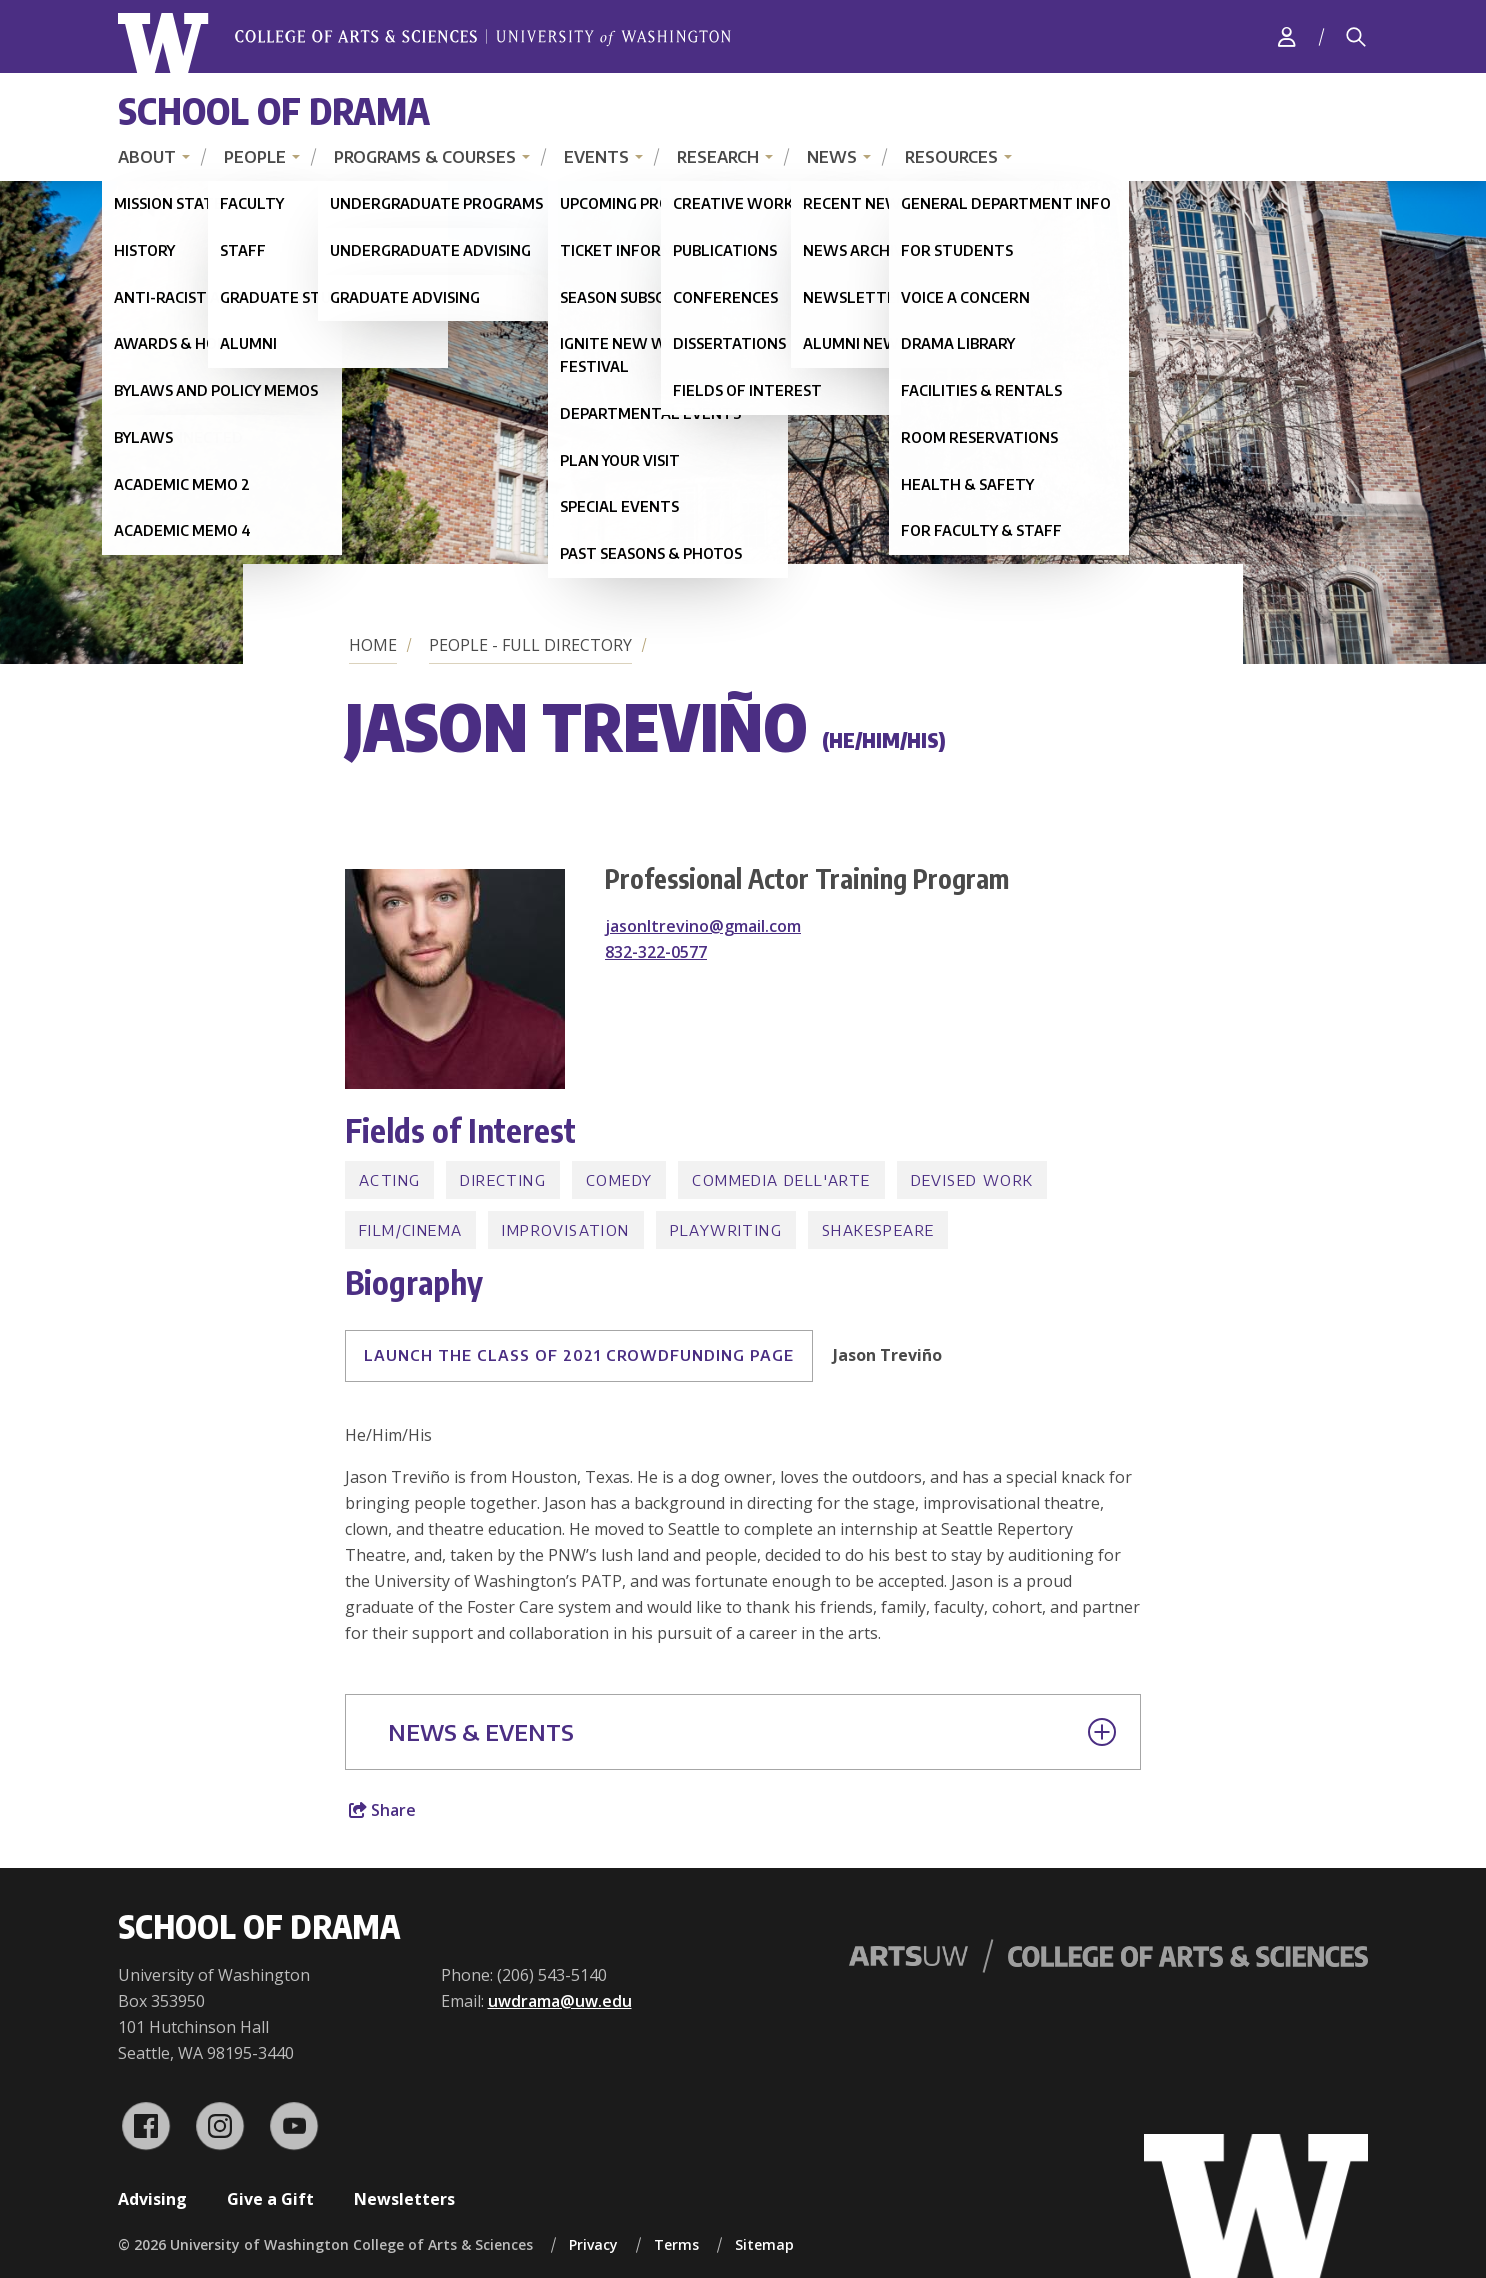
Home (373, 645)
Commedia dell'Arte (781, 1180)
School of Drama (274, 110)
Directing (503, 1180)
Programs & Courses (425, 157)
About (147, 157)
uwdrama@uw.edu (560, 2001)
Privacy (593, 2244)
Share (382, 1810)
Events (596, 157)
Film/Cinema (410, 1230)
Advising (152, 2199)
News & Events (752, 1732)
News (832, 157)
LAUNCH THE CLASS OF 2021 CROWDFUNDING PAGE (579, 1355)
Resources (951, 157)
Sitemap (764, 2244)
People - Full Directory (530, 645)
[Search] (1356, 37)
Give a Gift (270, 2199)
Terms (676, 2244)
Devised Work (972, 1180)
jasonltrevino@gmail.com (703, 926)
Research (718, 157)
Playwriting (726, 1230)
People (255, 157)
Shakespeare (878, 1230)
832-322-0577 (656, 952)
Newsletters (404, 2199)
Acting (389, 1180)
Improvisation (565, 1230)
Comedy (619, 1180)
